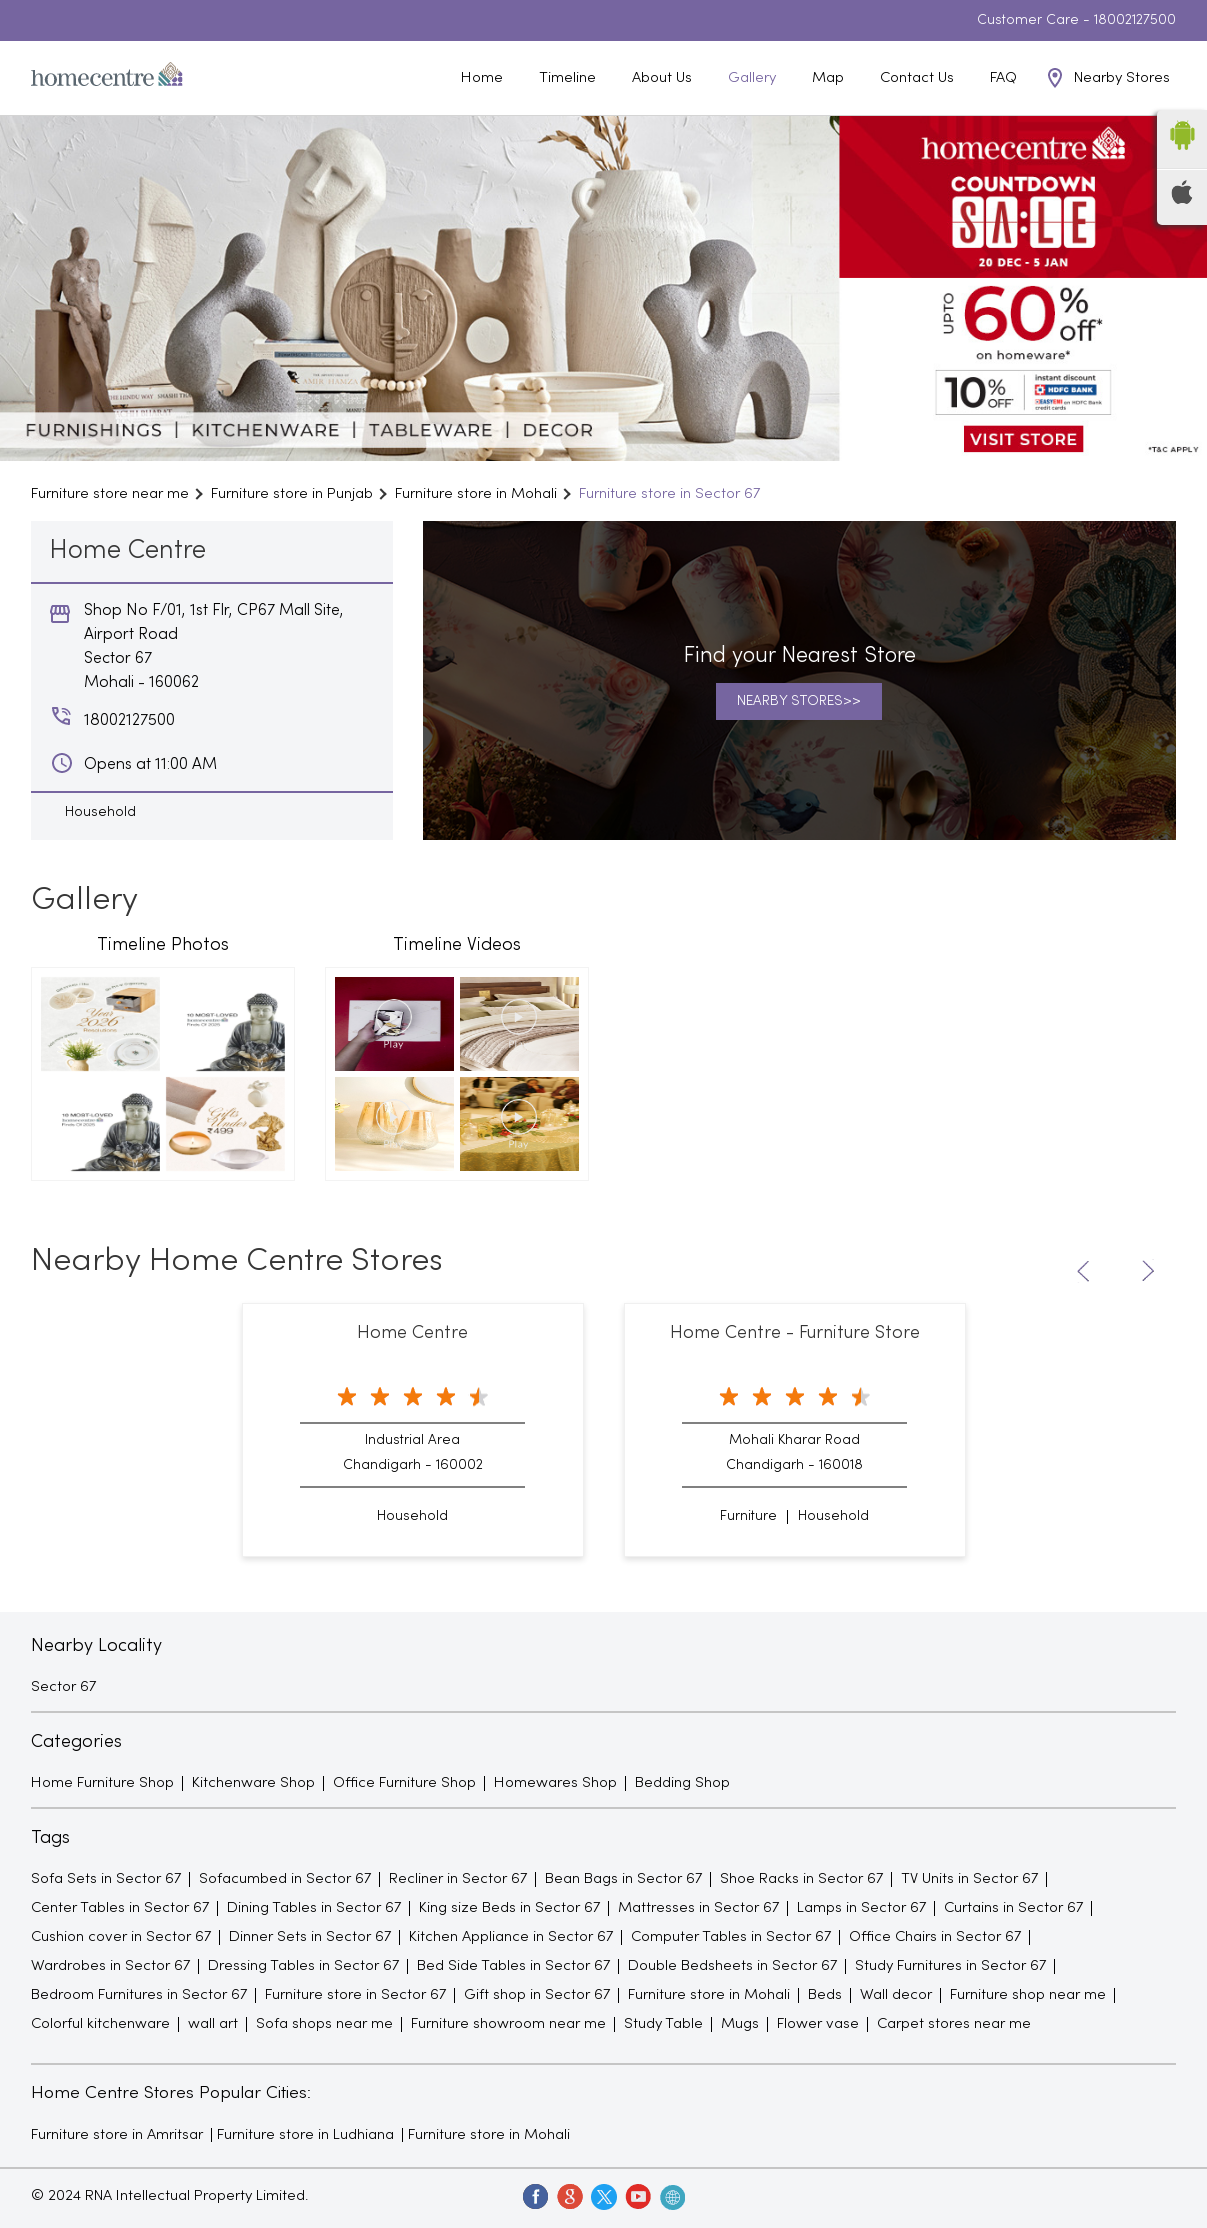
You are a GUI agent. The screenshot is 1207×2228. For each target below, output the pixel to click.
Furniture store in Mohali (489, 2135)
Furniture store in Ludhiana (305, 2135)
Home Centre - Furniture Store (795, 1333)
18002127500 (1135, 20)
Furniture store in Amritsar (117, 2135)
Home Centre (412, 1333)
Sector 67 (63, 1687)
